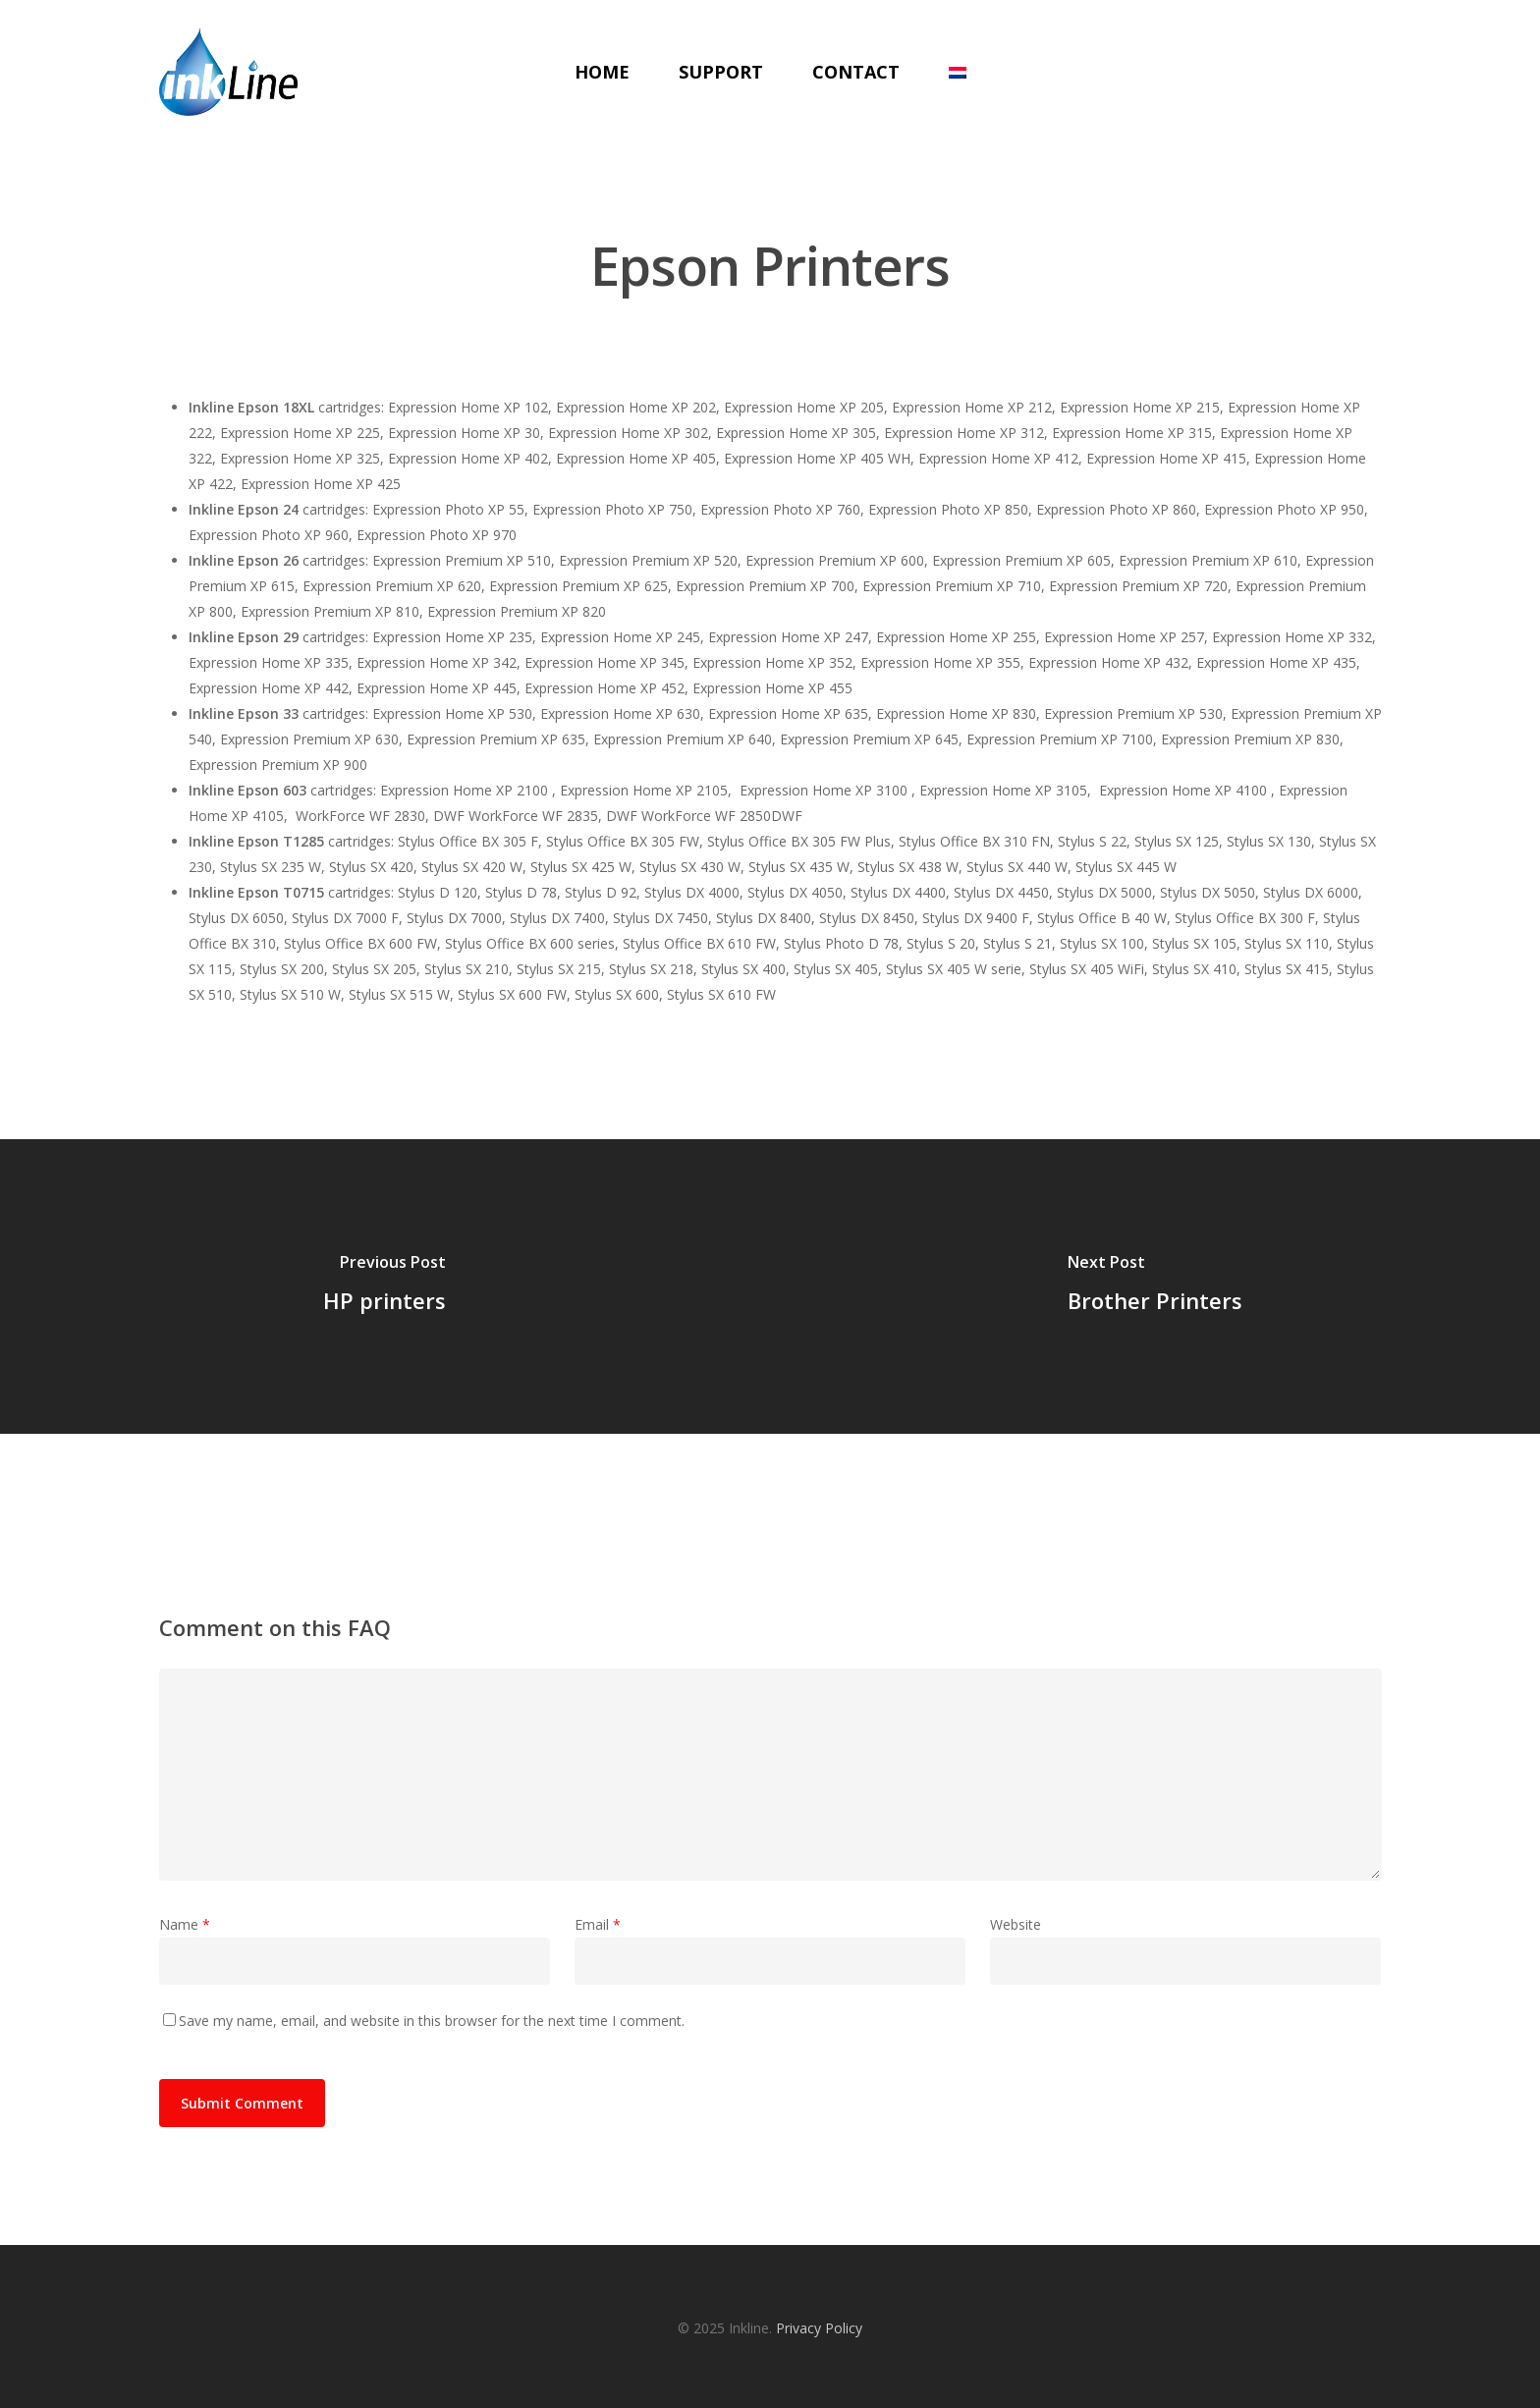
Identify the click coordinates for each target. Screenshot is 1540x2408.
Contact (856, 72)
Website (1015, 1924)
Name (184, 1924)
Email (598, 1924)
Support (721, 72)
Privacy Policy (819, 2328)
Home (602, 72)
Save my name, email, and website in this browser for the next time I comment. (432, 2020)
